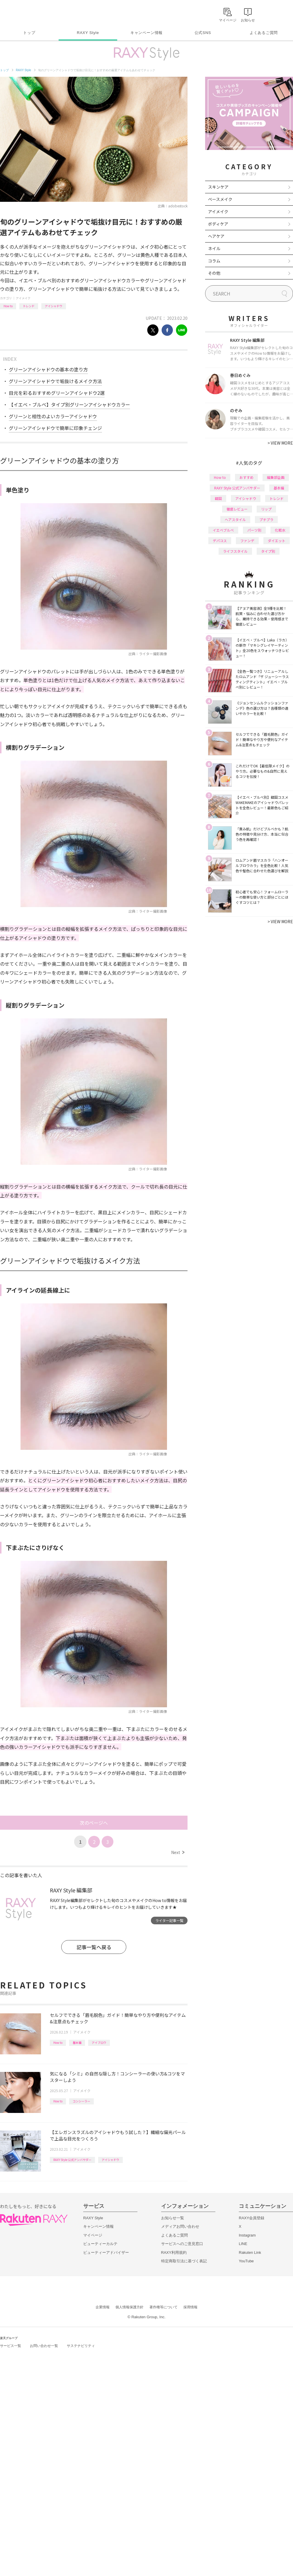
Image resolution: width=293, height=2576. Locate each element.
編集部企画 (276, 477)
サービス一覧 (10, 2346)
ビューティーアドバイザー (106, 2252)
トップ (29, 32)
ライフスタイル (235, 551)
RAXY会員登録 (251, 2218)
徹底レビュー (237, 508)
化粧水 (280, 530)
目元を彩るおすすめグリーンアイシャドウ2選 (57, 392)
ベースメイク (220, 199)
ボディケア (218, 224)
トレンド (29, 306)
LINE (243, 2244)
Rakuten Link (250, 2252)
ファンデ (247, 540)
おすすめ (246, 477)
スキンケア (218, 187)
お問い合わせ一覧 (44, 2346)
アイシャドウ (53, 306)
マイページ (92, 2235)
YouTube (246, 2261)
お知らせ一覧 (172, 2218)
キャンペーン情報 (146, 32)
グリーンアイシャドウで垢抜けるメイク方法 (55, 381)
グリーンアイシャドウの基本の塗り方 (48, 369)
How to (8, 306)
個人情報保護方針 (129, 2307)
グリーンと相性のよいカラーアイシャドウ (53, 416)
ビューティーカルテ (100, 2244)
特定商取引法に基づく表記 (184, 2261)
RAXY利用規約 (174, 2252)
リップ (266, 508)
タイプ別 (268, 551)
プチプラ (266, 519)
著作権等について (163, 2307)
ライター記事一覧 (169, 1920)
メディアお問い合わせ (180, 2226)
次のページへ (94, 1822)
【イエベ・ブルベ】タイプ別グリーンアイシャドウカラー (69, 404)
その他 (214, 273)
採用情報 (190, 2307)
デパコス (220, 540)
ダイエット (276, 540)
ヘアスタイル (235, 519)
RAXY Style (88, 32)
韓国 (218, 498)
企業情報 (103, 2307)
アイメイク (23, 298)
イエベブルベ (223, 530)
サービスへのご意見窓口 (182, 2244)
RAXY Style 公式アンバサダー (72, 2159)
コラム (214, 261)
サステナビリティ (81, 2346)
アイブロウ (99, 2042)
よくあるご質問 (264, 32)
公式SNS (203, 32)
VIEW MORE (280, 443)
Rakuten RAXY (26, 13)
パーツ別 (254, 530)
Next (177, 1852)
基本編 (77, 2042)
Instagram (247, 2235)
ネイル (214, 248)
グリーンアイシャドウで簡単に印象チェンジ (55, 427)
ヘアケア (216, 236)
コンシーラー (81, 2101)
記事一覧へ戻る (93, 1947)
